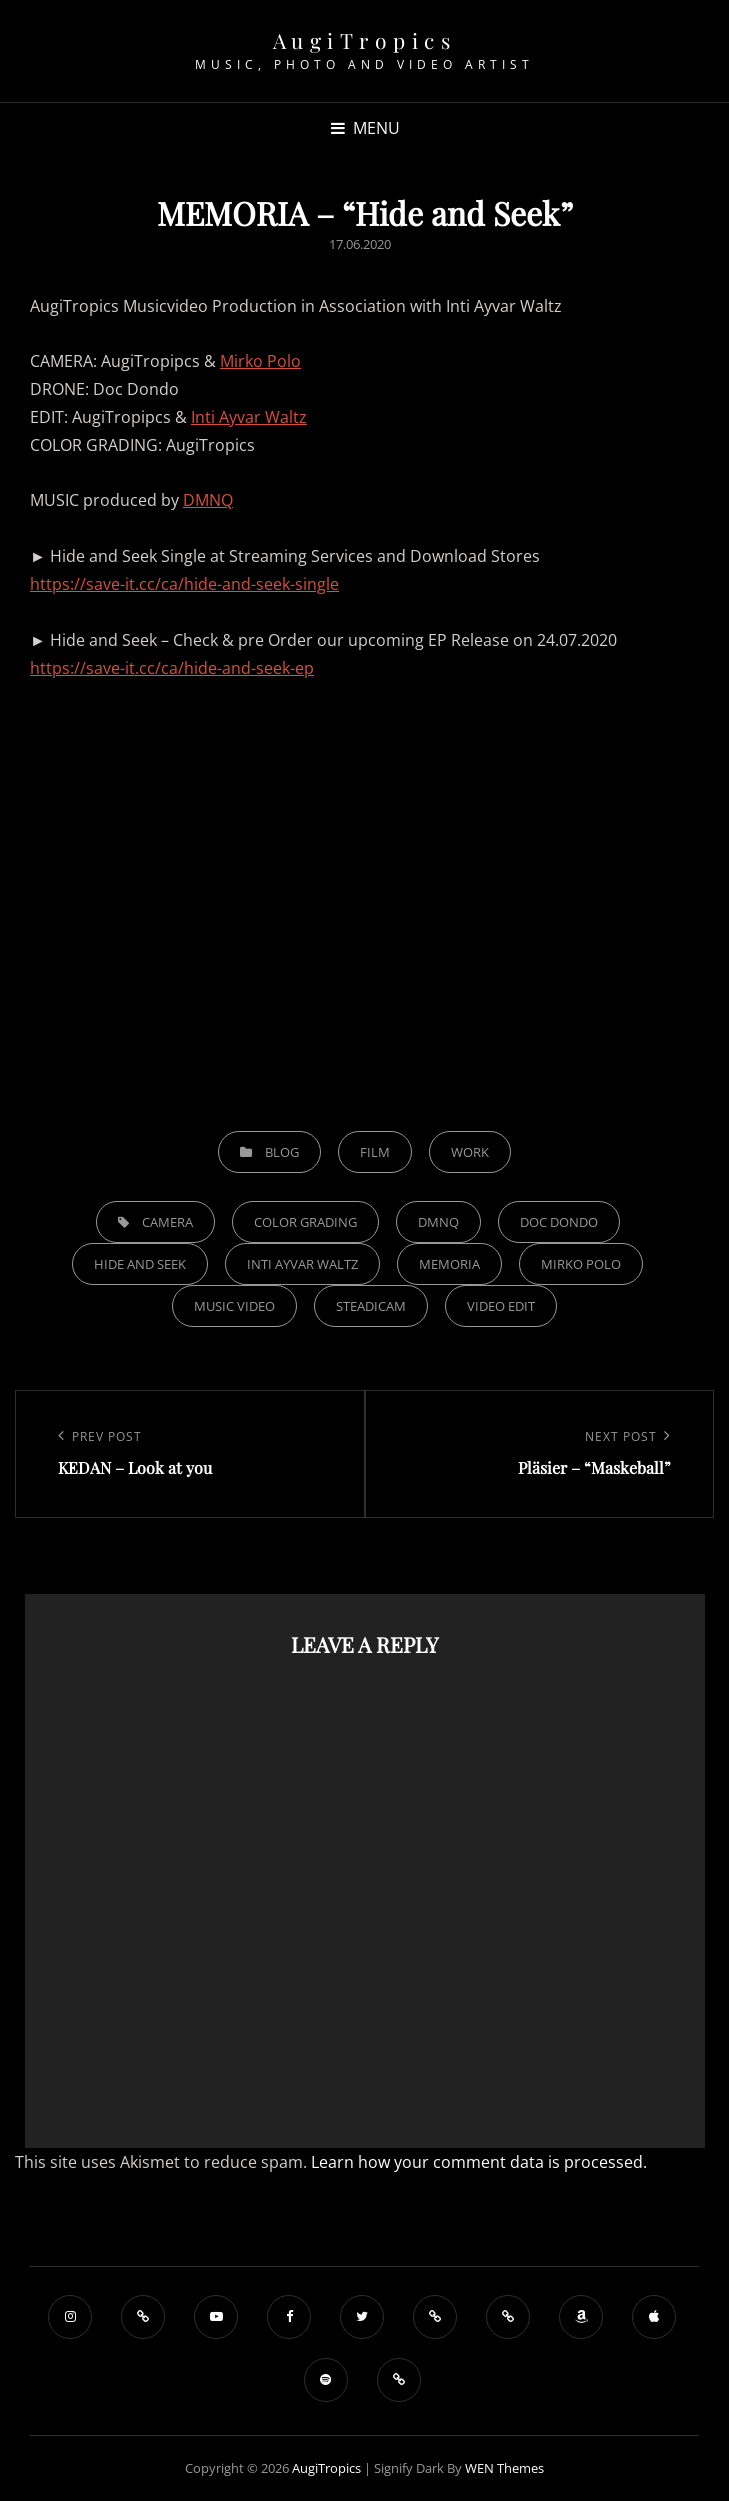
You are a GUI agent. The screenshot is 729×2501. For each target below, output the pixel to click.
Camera (167, 1222)
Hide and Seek (140, 1264)
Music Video (234, 1306)
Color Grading (305, 1222)
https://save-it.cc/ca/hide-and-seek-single (184, 584)
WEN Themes (504, 2468)
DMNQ (208, 500)
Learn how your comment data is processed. (479, 2162)
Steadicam (371, 1306)
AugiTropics (365, 40)
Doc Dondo (559, 1222)
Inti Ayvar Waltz (249, 417)
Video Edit (501, 1306)
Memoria (449, 1264)
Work (470, 1152)
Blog (282, 1152)
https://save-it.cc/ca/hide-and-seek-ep (172, 668)
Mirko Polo (260, 361)
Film (375, 1152)
